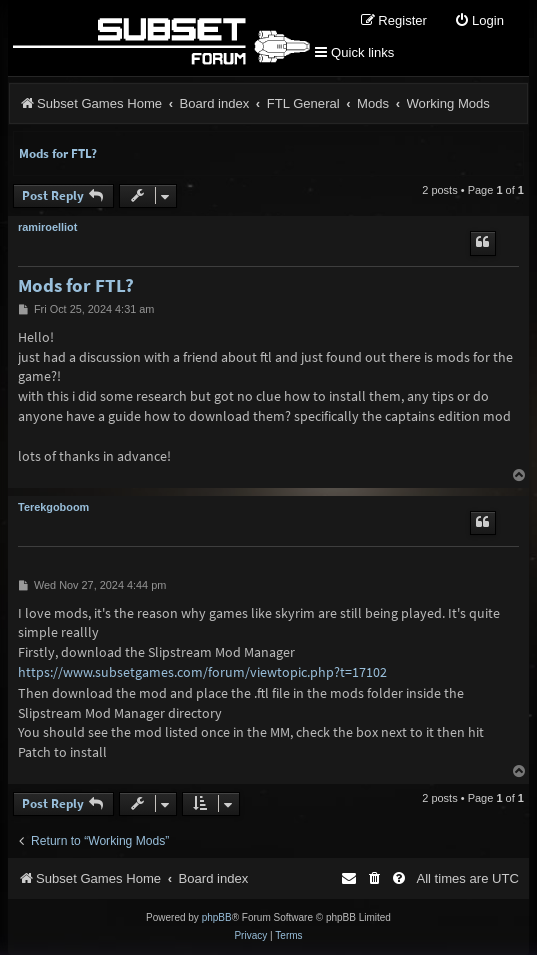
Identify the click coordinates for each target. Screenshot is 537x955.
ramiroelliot (47, 227)
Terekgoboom (53, 507)
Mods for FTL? (58, 153)
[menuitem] (479, 21)
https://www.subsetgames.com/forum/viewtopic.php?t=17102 (202, 672)
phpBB (217, 917)
